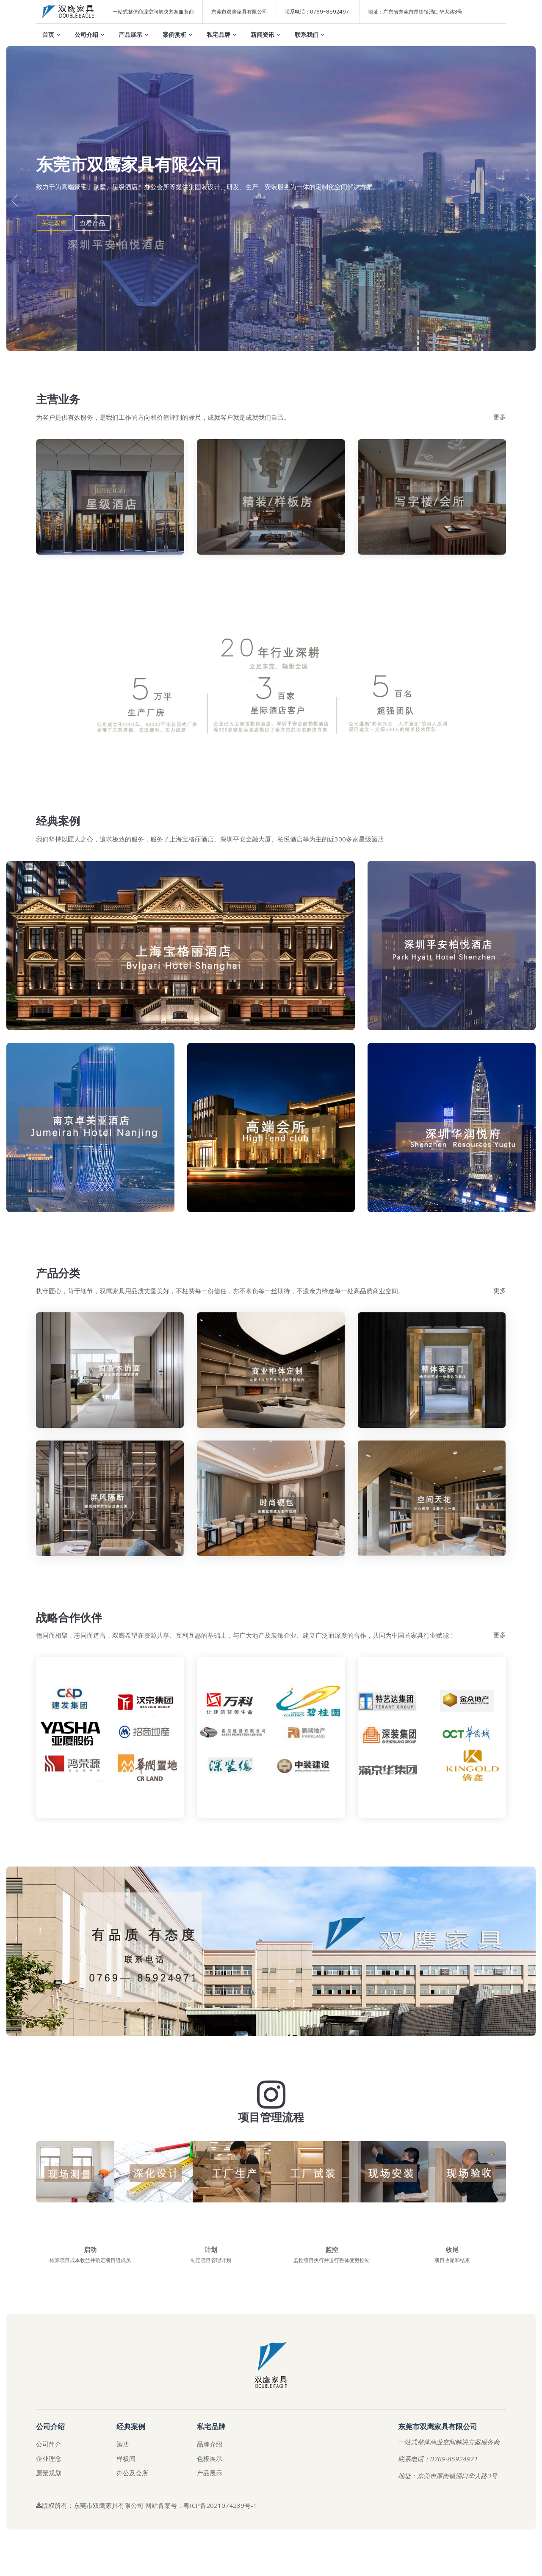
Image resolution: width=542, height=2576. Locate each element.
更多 (499, 416)
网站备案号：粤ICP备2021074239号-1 (201, 2518)
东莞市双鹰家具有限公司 (239, 11)
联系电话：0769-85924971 (318, 11)
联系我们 (309, 34)
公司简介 (48, 2456)
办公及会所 (132, 2485)
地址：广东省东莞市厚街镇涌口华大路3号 (415, 11)
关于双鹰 (54, 223)
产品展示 (133, 34)
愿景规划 (48, 2485)
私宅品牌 (221, 34)
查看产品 (92, 223)
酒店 (122, 2456)
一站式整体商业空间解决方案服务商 (153, 11)
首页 (51, 34)
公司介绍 (89, 34)
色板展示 (209, 2471)
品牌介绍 (209, 2456)
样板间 (126, 2471)
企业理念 (48, 2471)
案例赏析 (177, 34)
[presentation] (14, 200)
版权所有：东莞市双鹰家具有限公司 (90, 2518)
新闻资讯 (265, 34)
